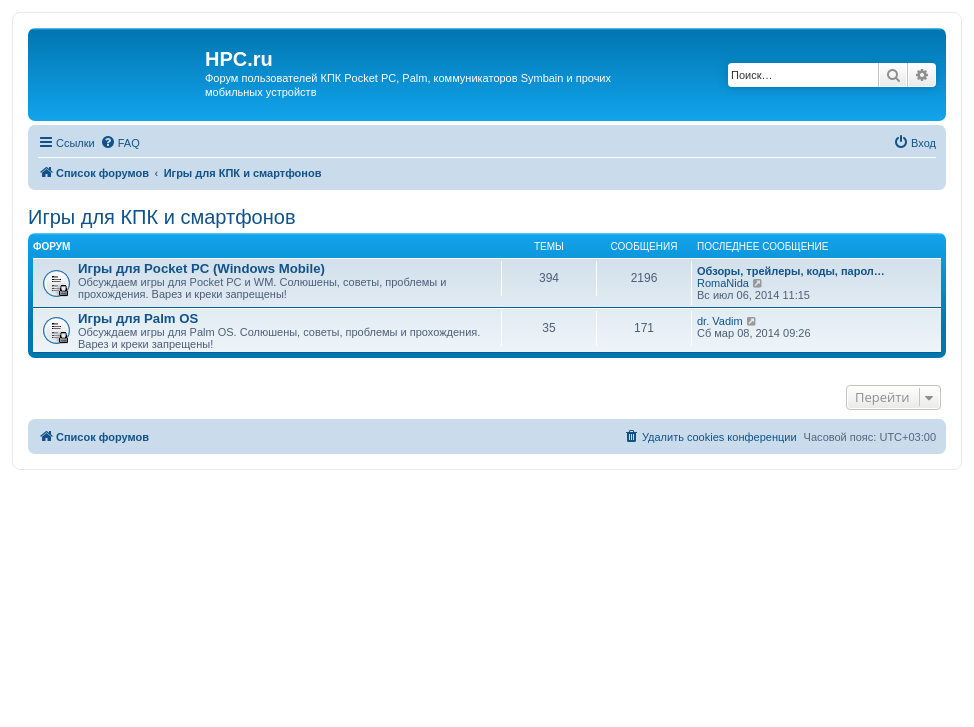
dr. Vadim (720, 321)
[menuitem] (120, 143)
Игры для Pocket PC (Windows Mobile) (201, 268)
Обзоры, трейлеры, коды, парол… (791, 271)
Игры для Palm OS (138, 318)
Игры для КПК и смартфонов (162, 217)
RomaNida (723, 283)
